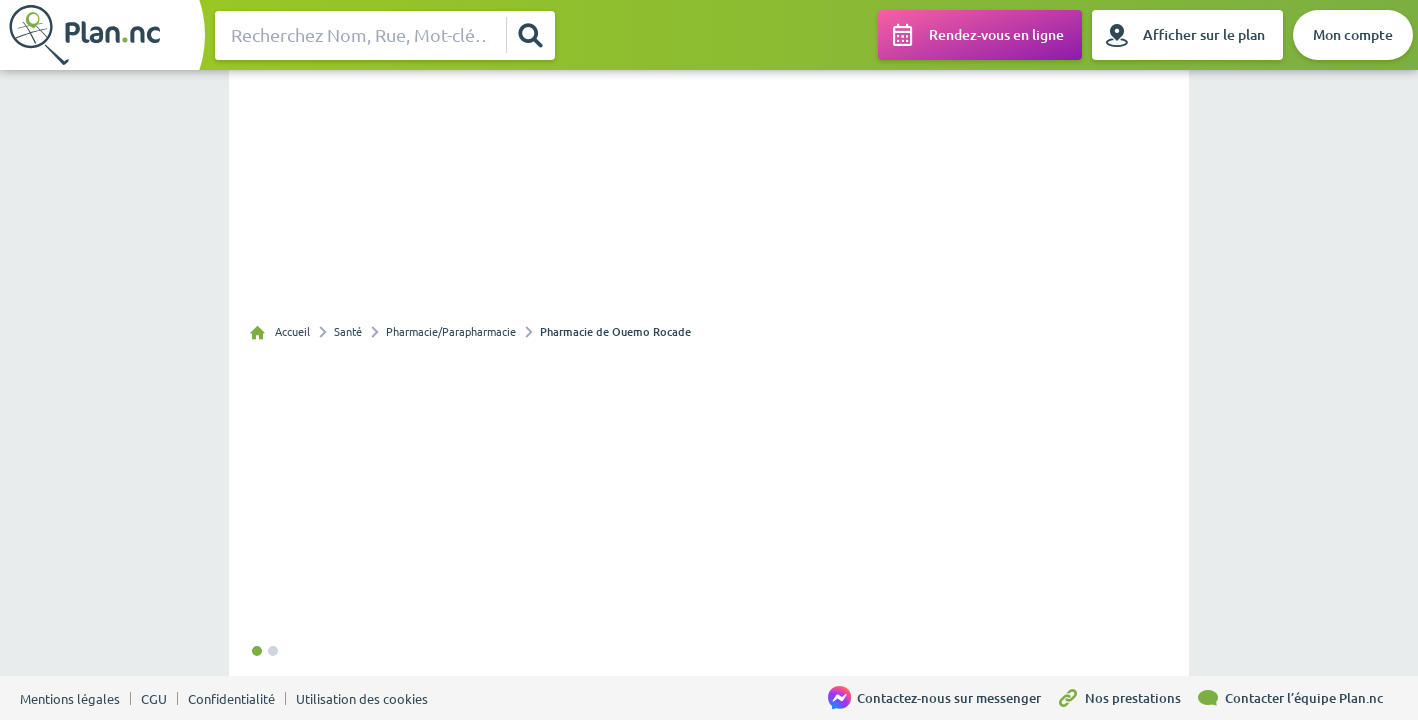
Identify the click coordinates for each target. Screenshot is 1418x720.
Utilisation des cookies (362, 699)
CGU (154, 699)
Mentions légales (70, 699)
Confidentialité (231, 699)
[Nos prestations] (1126, 698)
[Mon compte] (1353, 35)
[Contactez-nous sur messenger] (942, 698)
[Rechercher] (530, 35)
